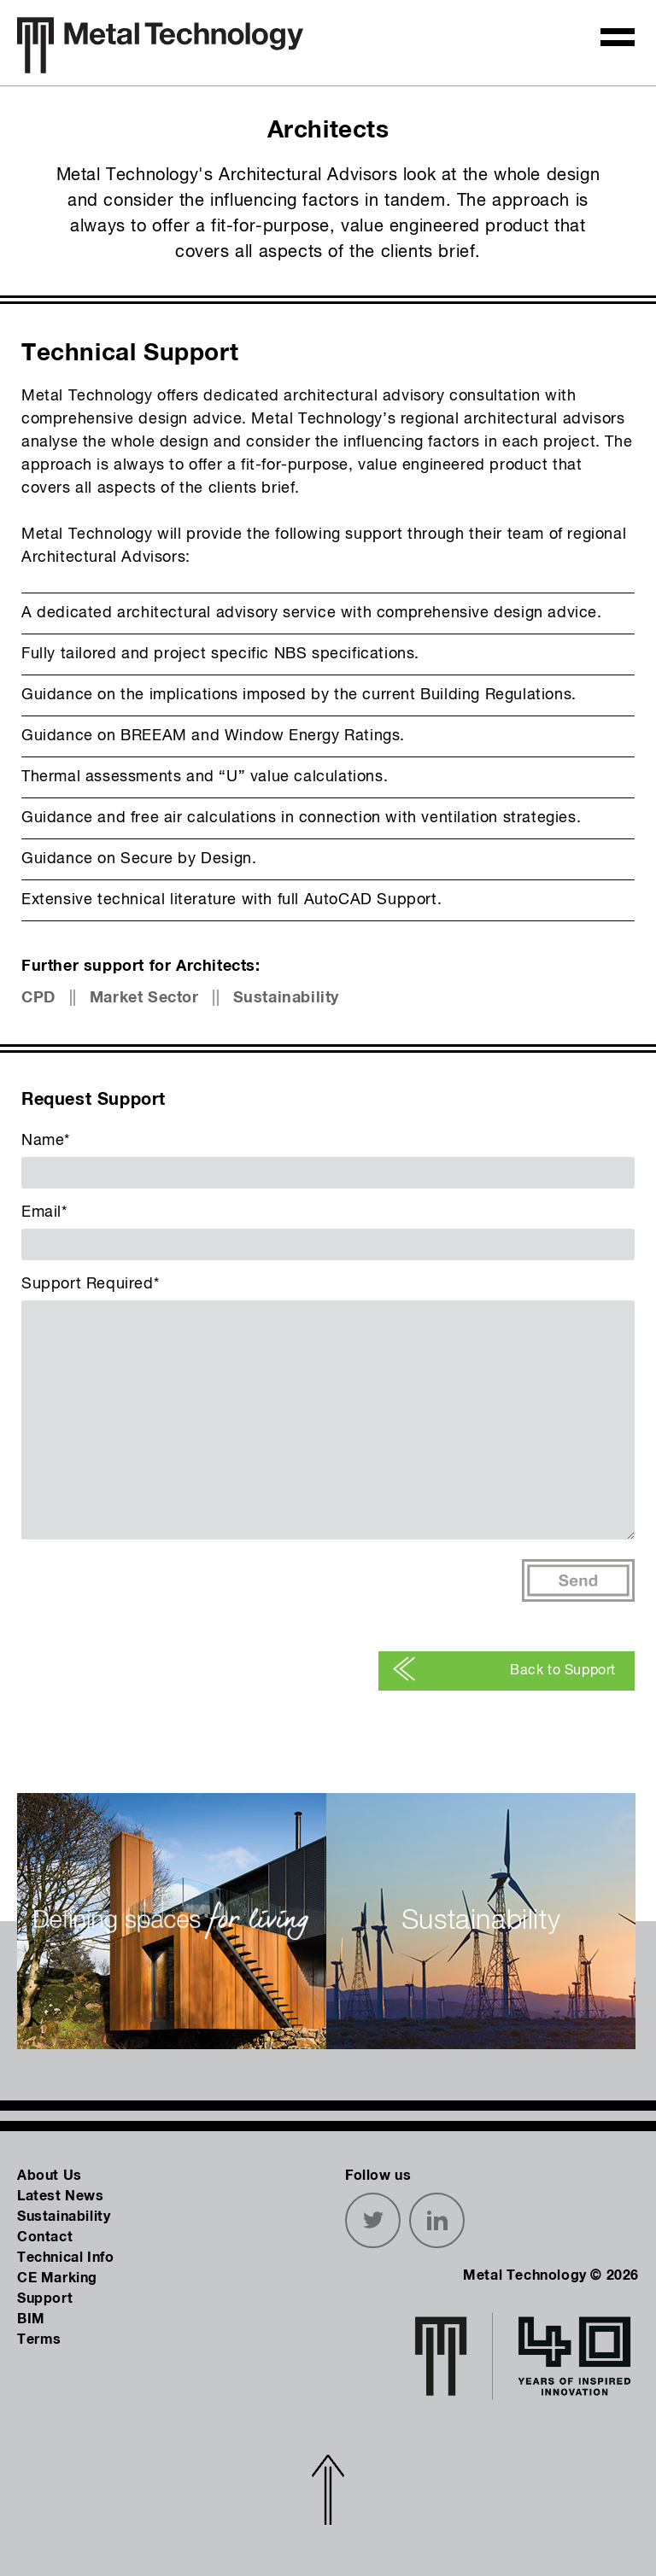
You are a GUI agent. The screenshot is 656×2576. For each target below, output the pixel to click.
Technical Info (65, 2257)
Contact (45, 2237)
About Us (49, 2175)
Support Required (90, 1284)
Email (44, 1212)
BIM (31, 2319)
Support (45, 2298)
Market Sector (144, 998)
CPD (38, 998)
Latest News (60, 2196)
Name (45, 1140)
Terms (39, 2339)
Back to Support (504, 1670)
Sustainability (286, 998)
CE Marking (57, 2278)
